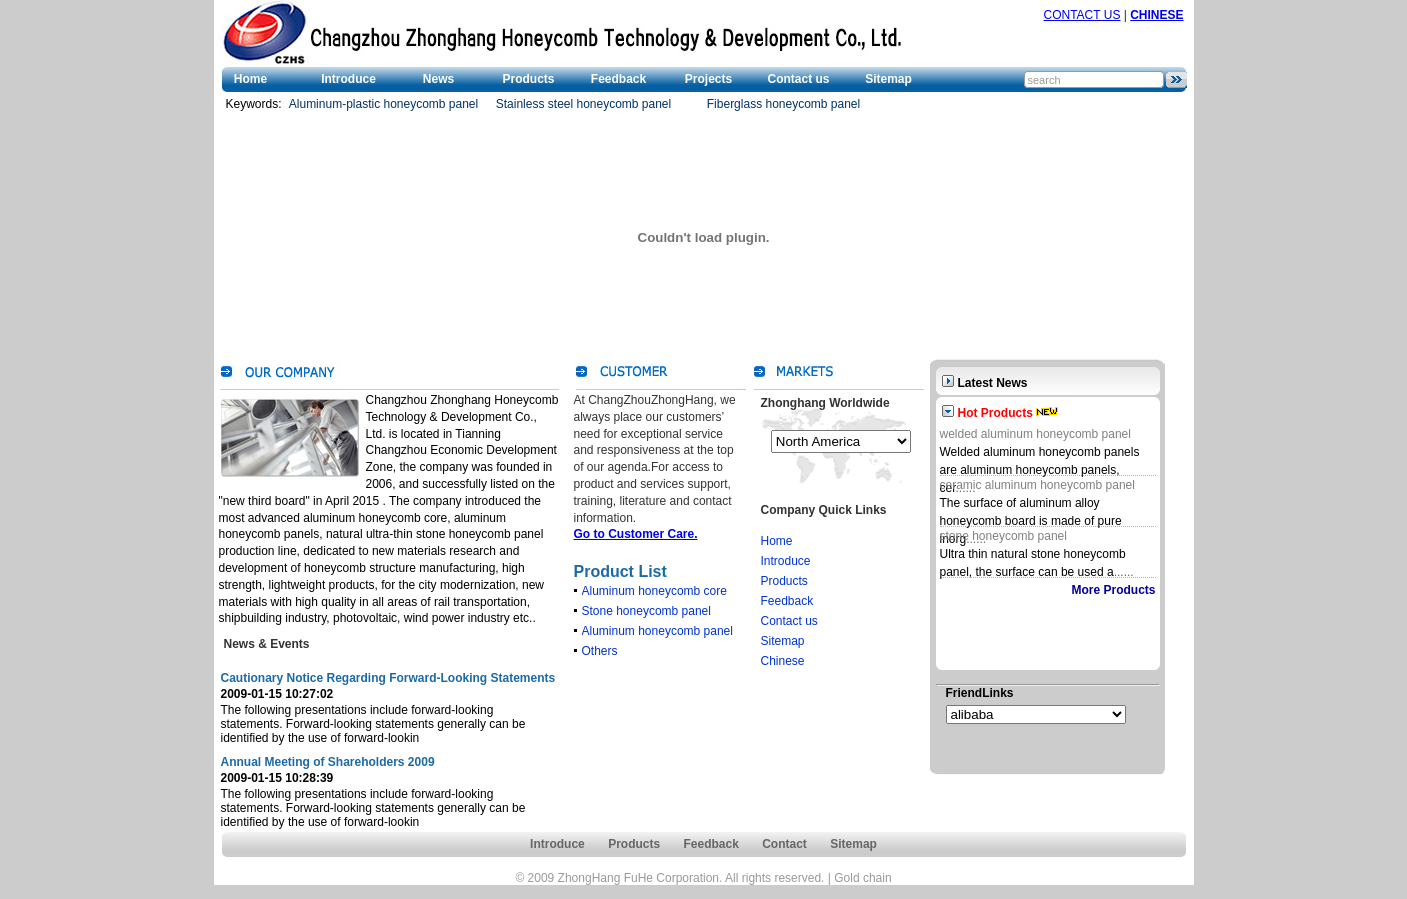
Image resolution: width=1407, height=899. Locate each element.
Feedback (618, 79)
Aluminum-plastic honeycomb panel (383, 104)
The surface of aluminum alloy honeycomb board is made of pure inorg (1031, 521)
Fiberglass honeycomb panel (783, 104)
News (438, 79)
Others (600, 651)
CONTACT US (1082, 15)
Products (528, 79)
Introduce (348, 79)
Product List (620, 571)
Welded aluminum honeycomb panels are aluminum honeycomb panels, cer (1040, 470)
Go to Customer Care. (636, 534)
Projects (708, 79)
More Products (1113, 590)
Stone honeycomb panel (646, 611)
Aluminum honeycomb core (654, 591)
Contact (784, 844)
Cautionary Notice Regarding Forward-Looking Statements (388, 678)
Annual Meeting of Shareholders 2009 (328, 762)
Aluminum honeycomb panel (657, 631)
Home (250, 79)
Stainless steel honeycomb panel (583, 104)
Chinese (783, 661)
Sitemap (888, 79)
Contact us (798, 79)
